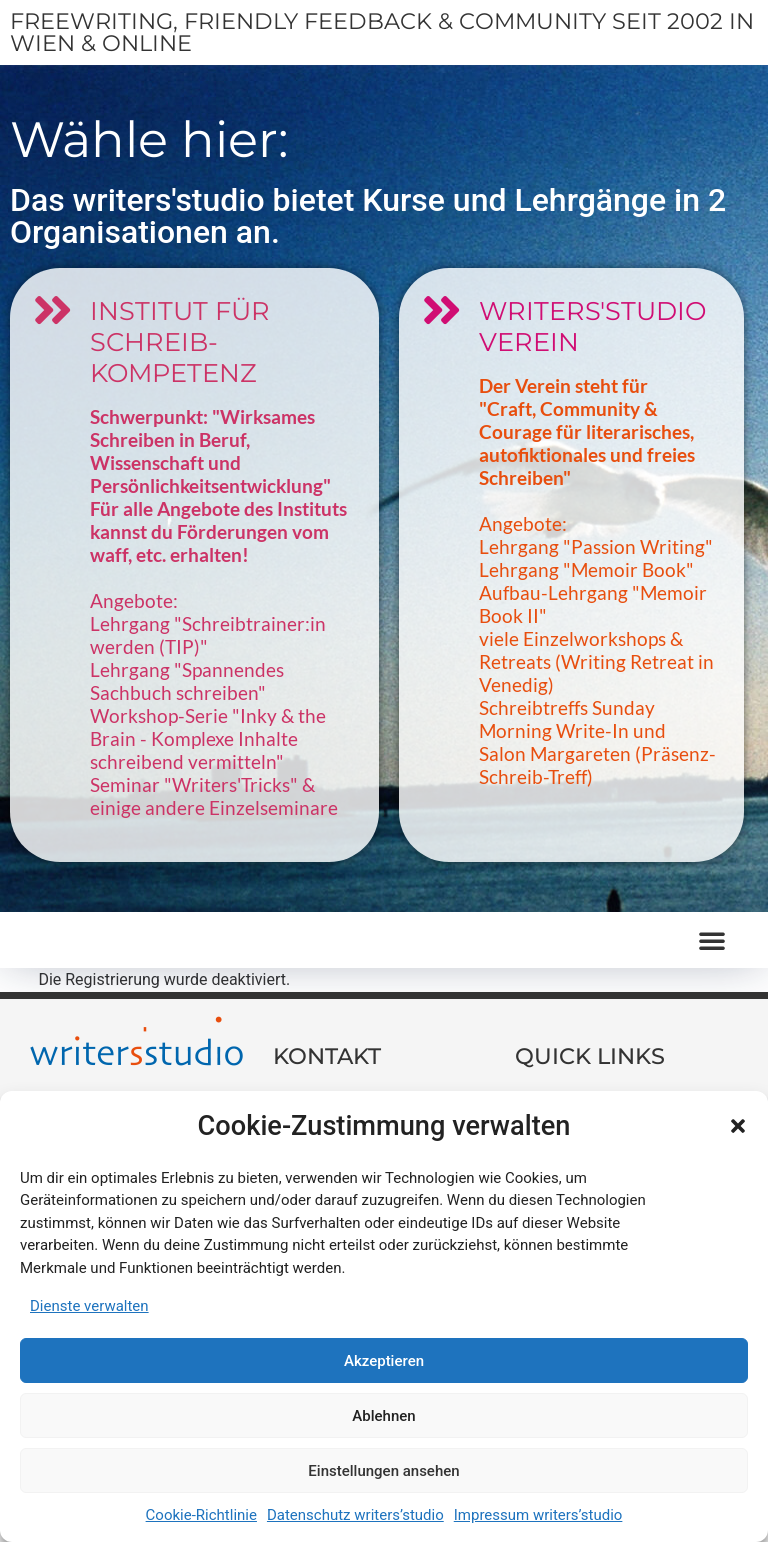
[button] (738, 1126)
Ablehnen (383, 1416)
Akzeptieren (384, 1361)
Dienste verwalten (89, 1306)
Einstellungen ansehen (383, 1471)
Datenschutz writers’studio (355, 1515)
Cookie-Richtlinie (201, 1515)
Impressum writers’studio (538, 1515)
